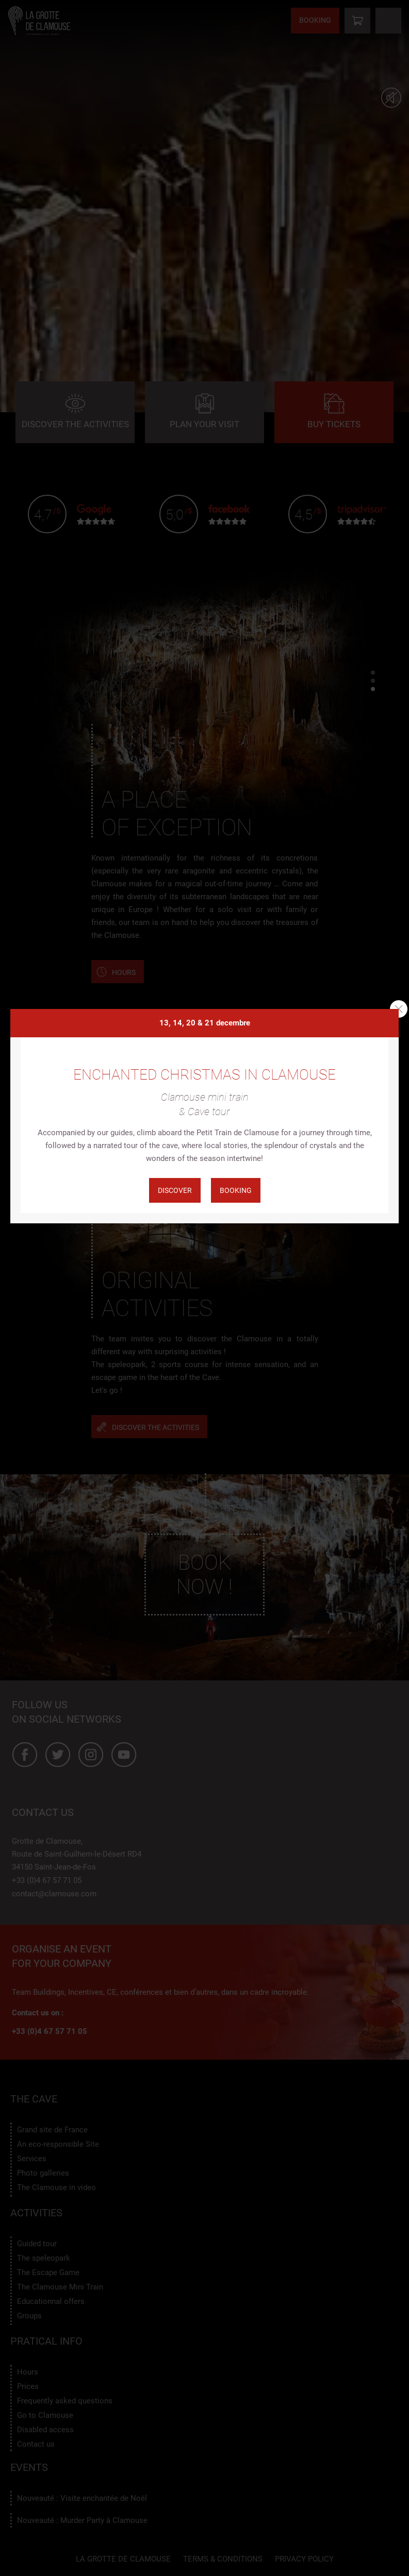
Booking (236, 1190)
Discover (175, 1190)
